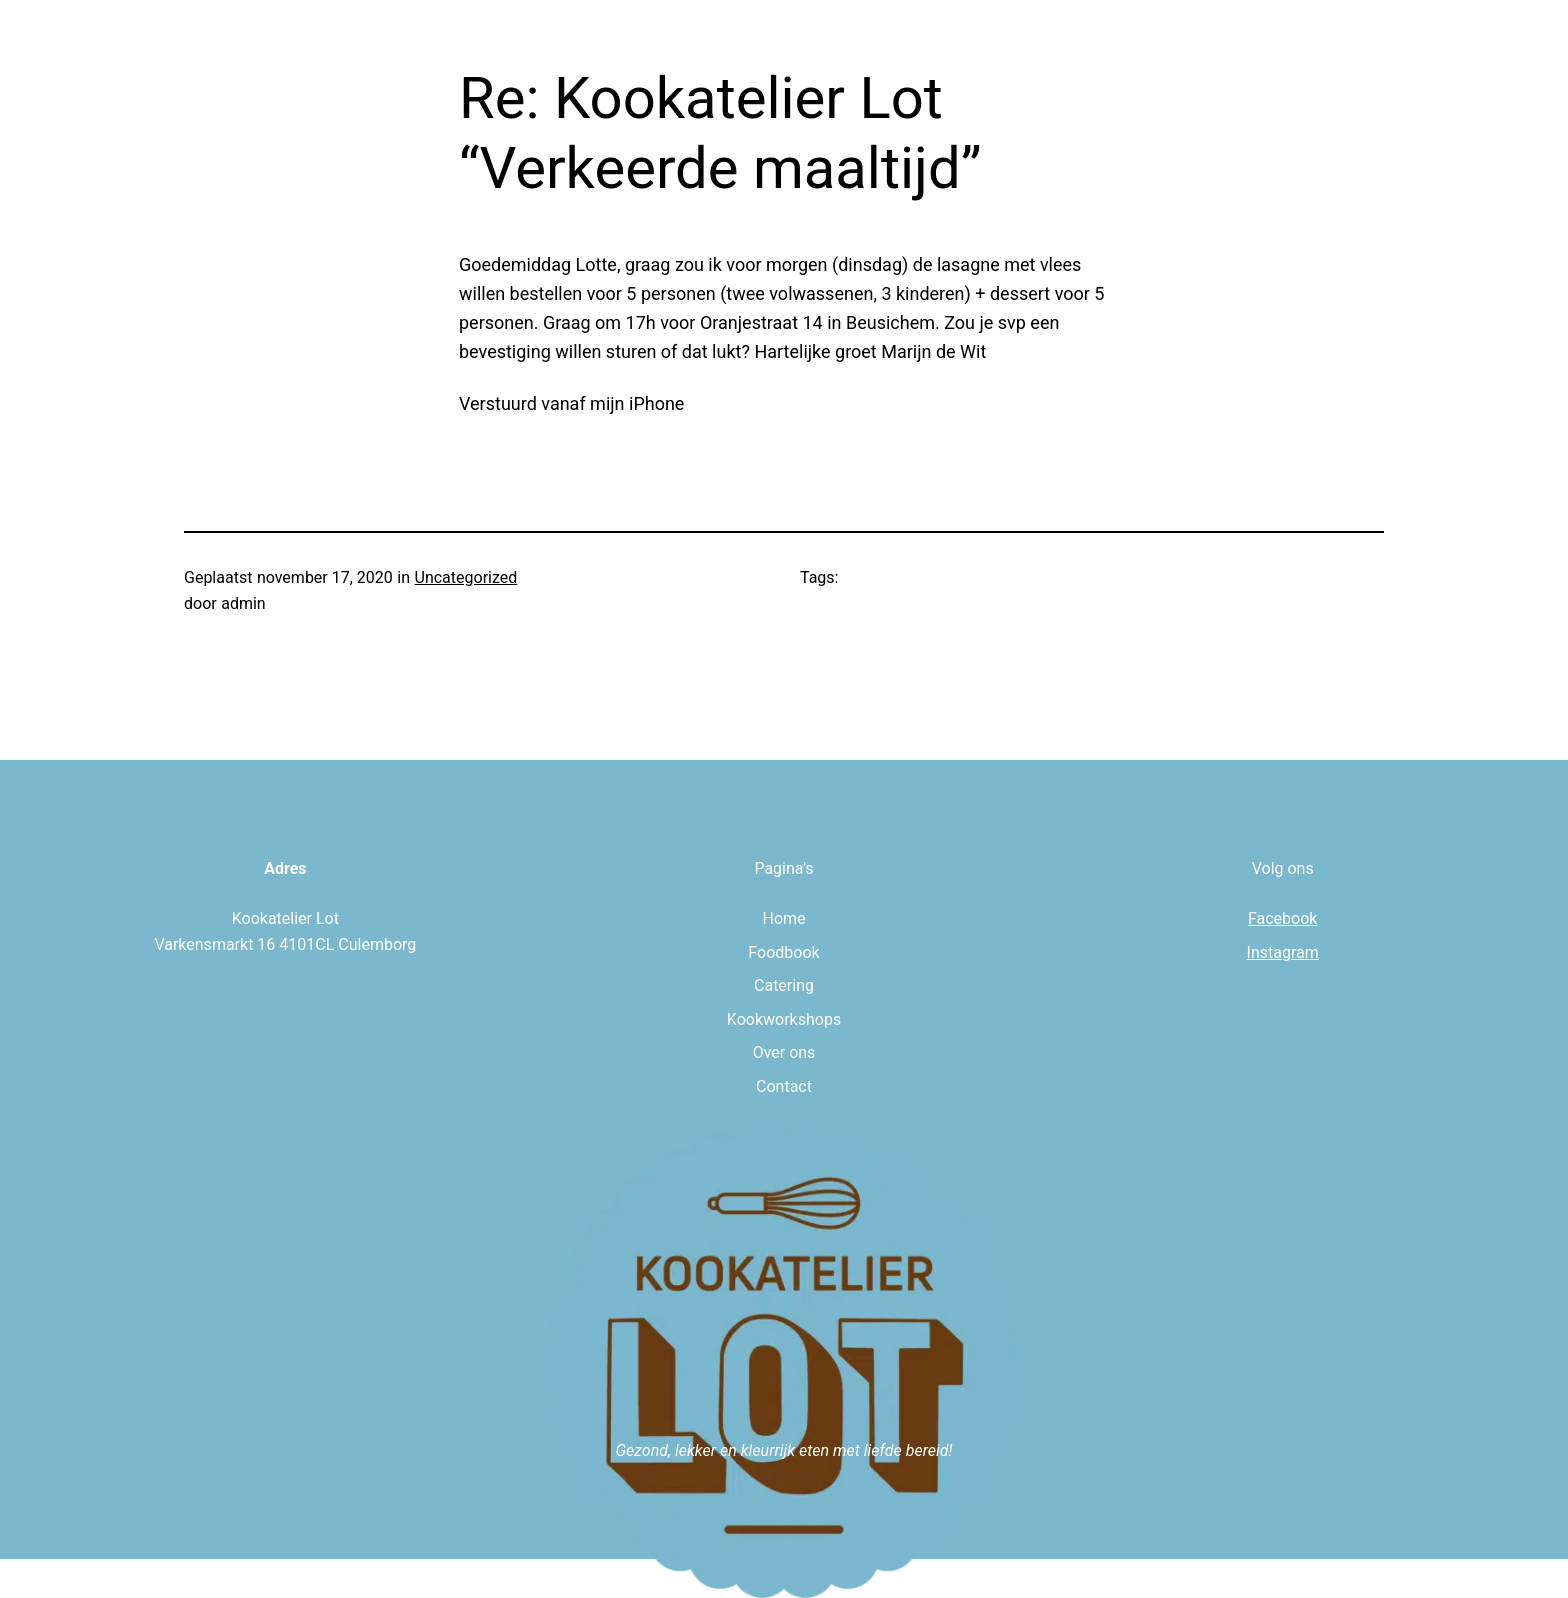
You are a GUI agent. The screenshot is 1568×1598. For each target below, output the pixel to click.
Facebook (1282, 918)
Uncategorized (466, 577)
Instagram (1283, 952)
